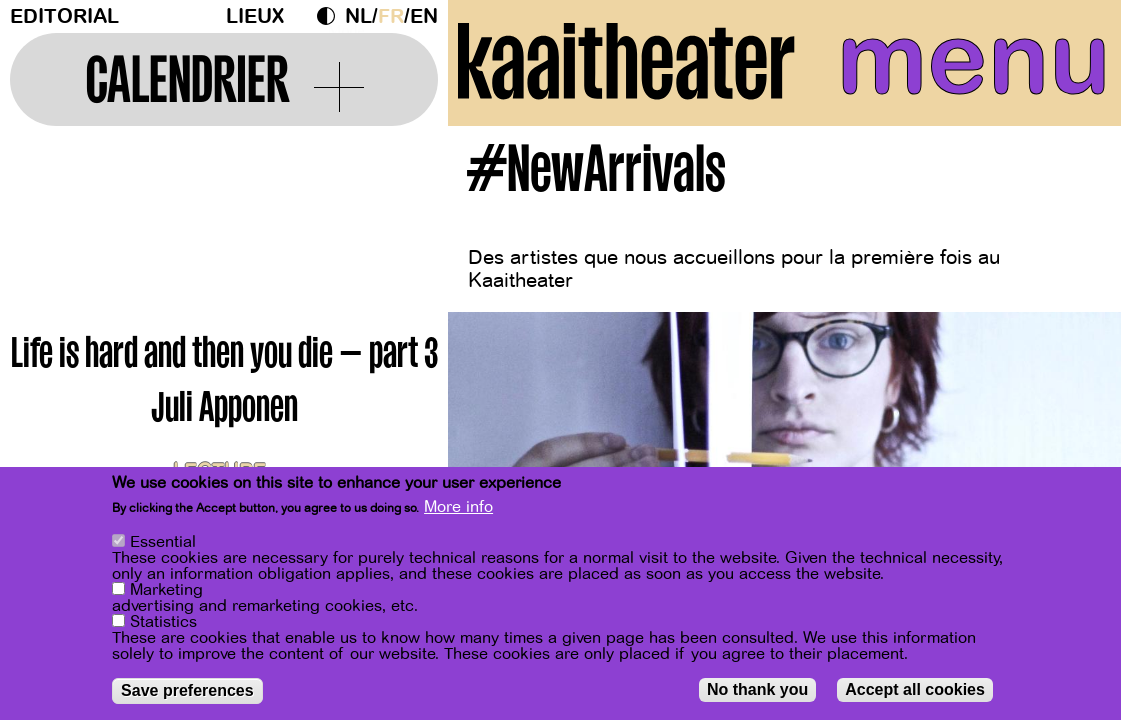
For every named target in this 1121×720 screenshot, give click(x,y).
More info (458, 507)
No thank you (757, 689)
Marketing (166, 590)
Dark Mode (331, 16)
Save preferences (187, 690)
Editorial (64, 16)
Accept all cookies (915, 689)
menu (974, 60)
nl (358, 16)
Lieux (255, 16)
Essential (163, 542)
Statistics (163, 622)
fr (391, 16)
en (424, 16)
